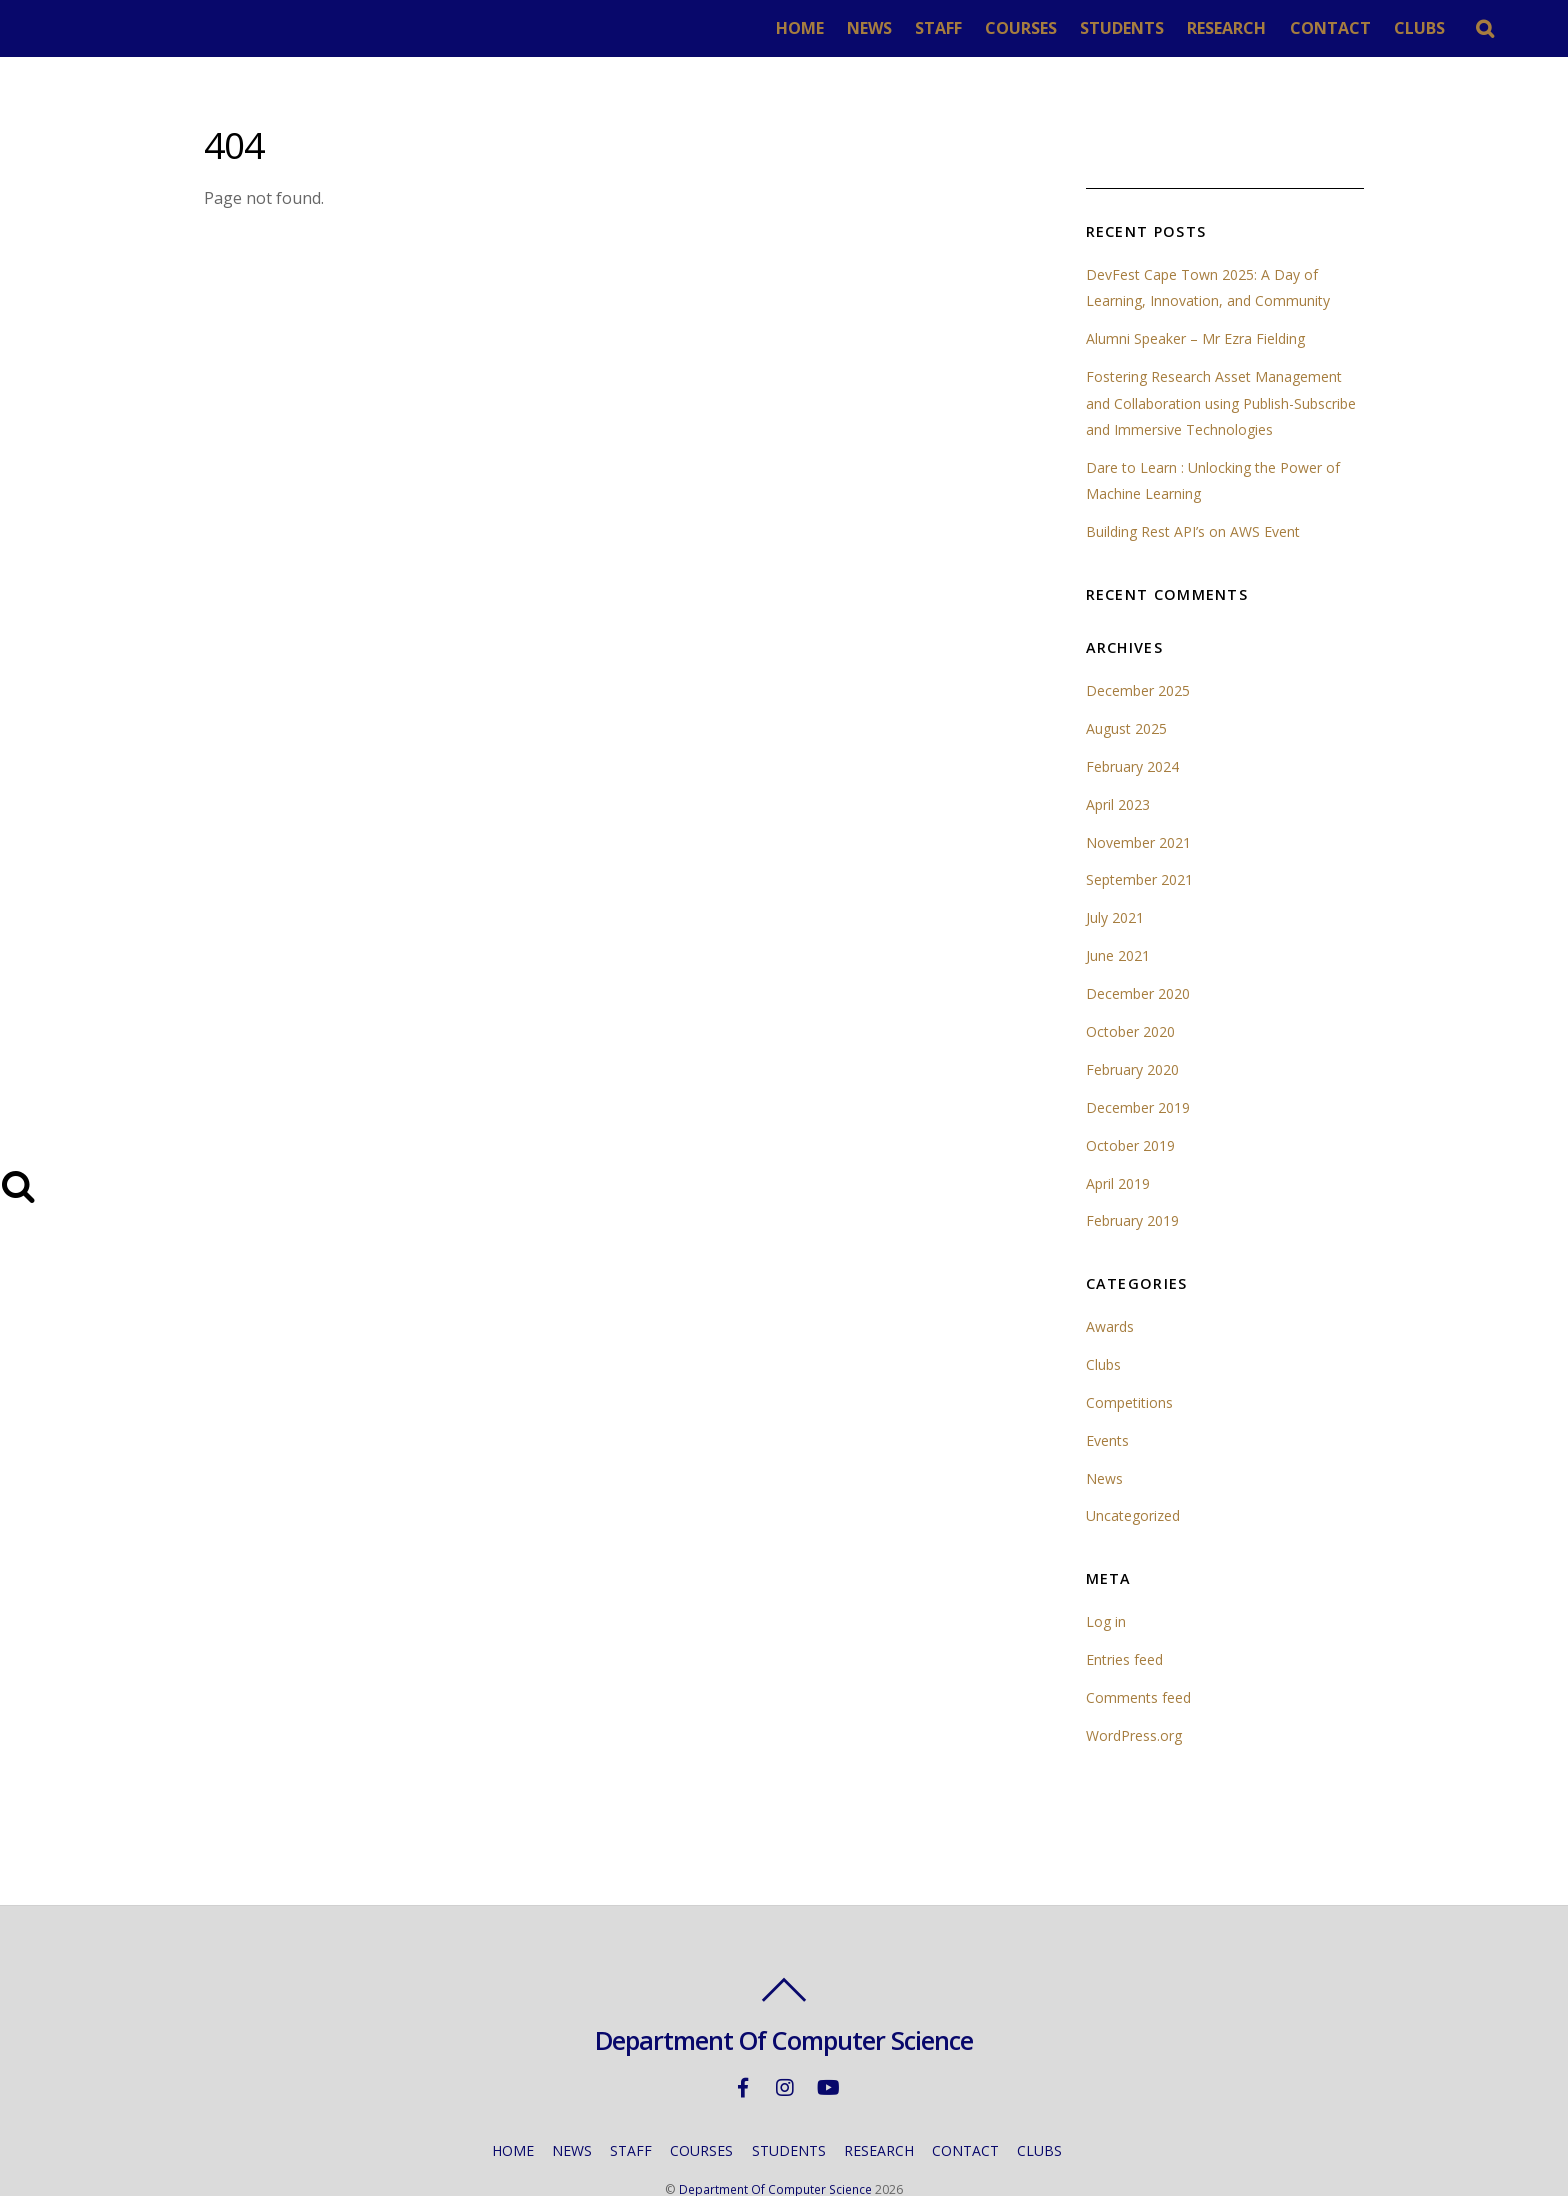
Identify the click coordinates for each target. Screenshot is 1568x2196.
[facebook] (743, 2030)
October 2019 (1131, 1089)
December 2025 (1138, 634)
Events (1108, 1384)
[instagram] (785, 2030)
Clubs (1104, 1308)
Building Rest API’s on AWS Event (1195, 475)
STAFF (977, 28)
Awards (1110, 1270)
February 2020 (1133, 1013)
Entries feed (1125, 1603)
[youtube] (827, 2030)
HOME (839, 28)
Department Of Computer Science (776, 2133)
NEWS (908, 28)
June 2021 (1118, 899)
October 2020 (1131, 975)
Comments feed (1139, 1641)
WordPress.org (1135, 1679)
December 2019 (1138, 1051)
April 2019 (1118, 1127)
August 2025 (1127, 672)
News (1104, 1422)
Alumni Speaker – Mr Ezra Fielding (1197, 282)
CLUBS (1458, 28)
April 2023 (1118, 748)
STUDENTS (1161, 28)
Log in (1106, 1565)
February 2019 (1133, 1164)
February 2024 (1133, 710)
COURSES (1060, 28)
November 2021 (1139, 786)
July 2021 (1115, 861)
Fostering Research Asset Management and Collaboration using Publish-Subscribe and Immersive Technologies (1224, 347)
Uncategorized (1134, 1459)
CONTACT (1369, 28)
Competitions (1131, 1346)
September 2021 (1141, 823)
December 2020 (1138, 937)
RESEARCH (1266, 28)
